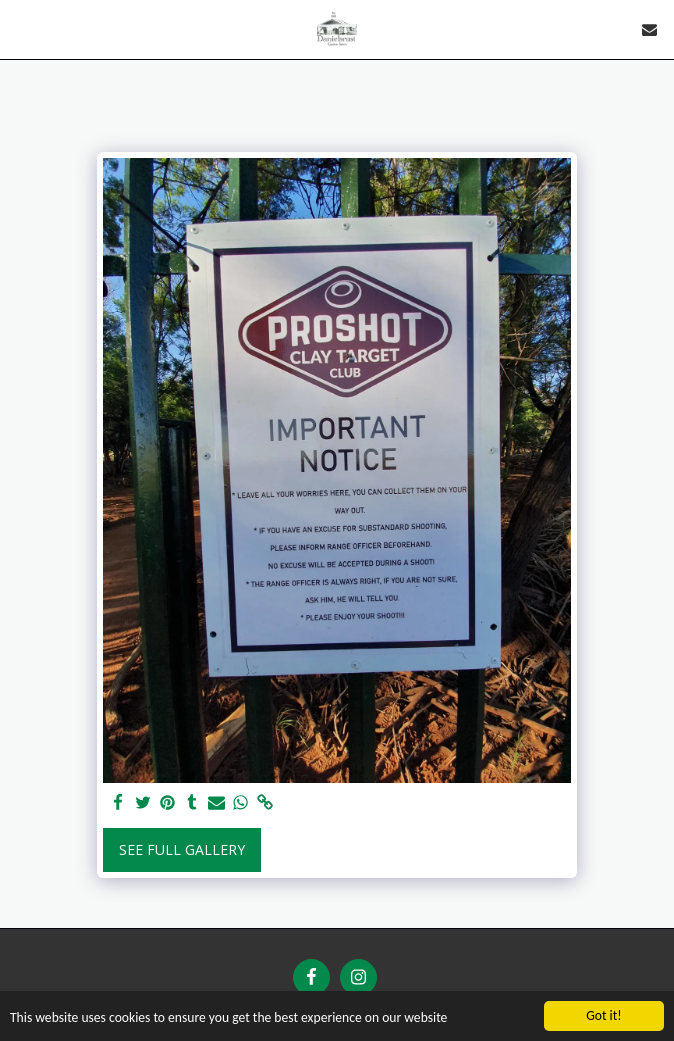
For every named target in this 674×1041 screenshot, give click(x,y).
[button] (22, 28)
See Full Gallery (182, 849)
